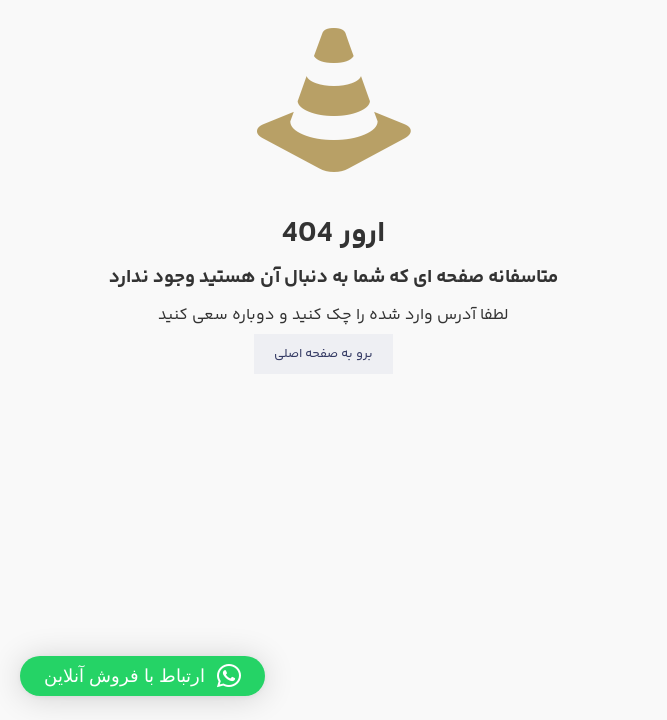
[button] (142, 676)
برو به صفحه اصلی (323, 354)
